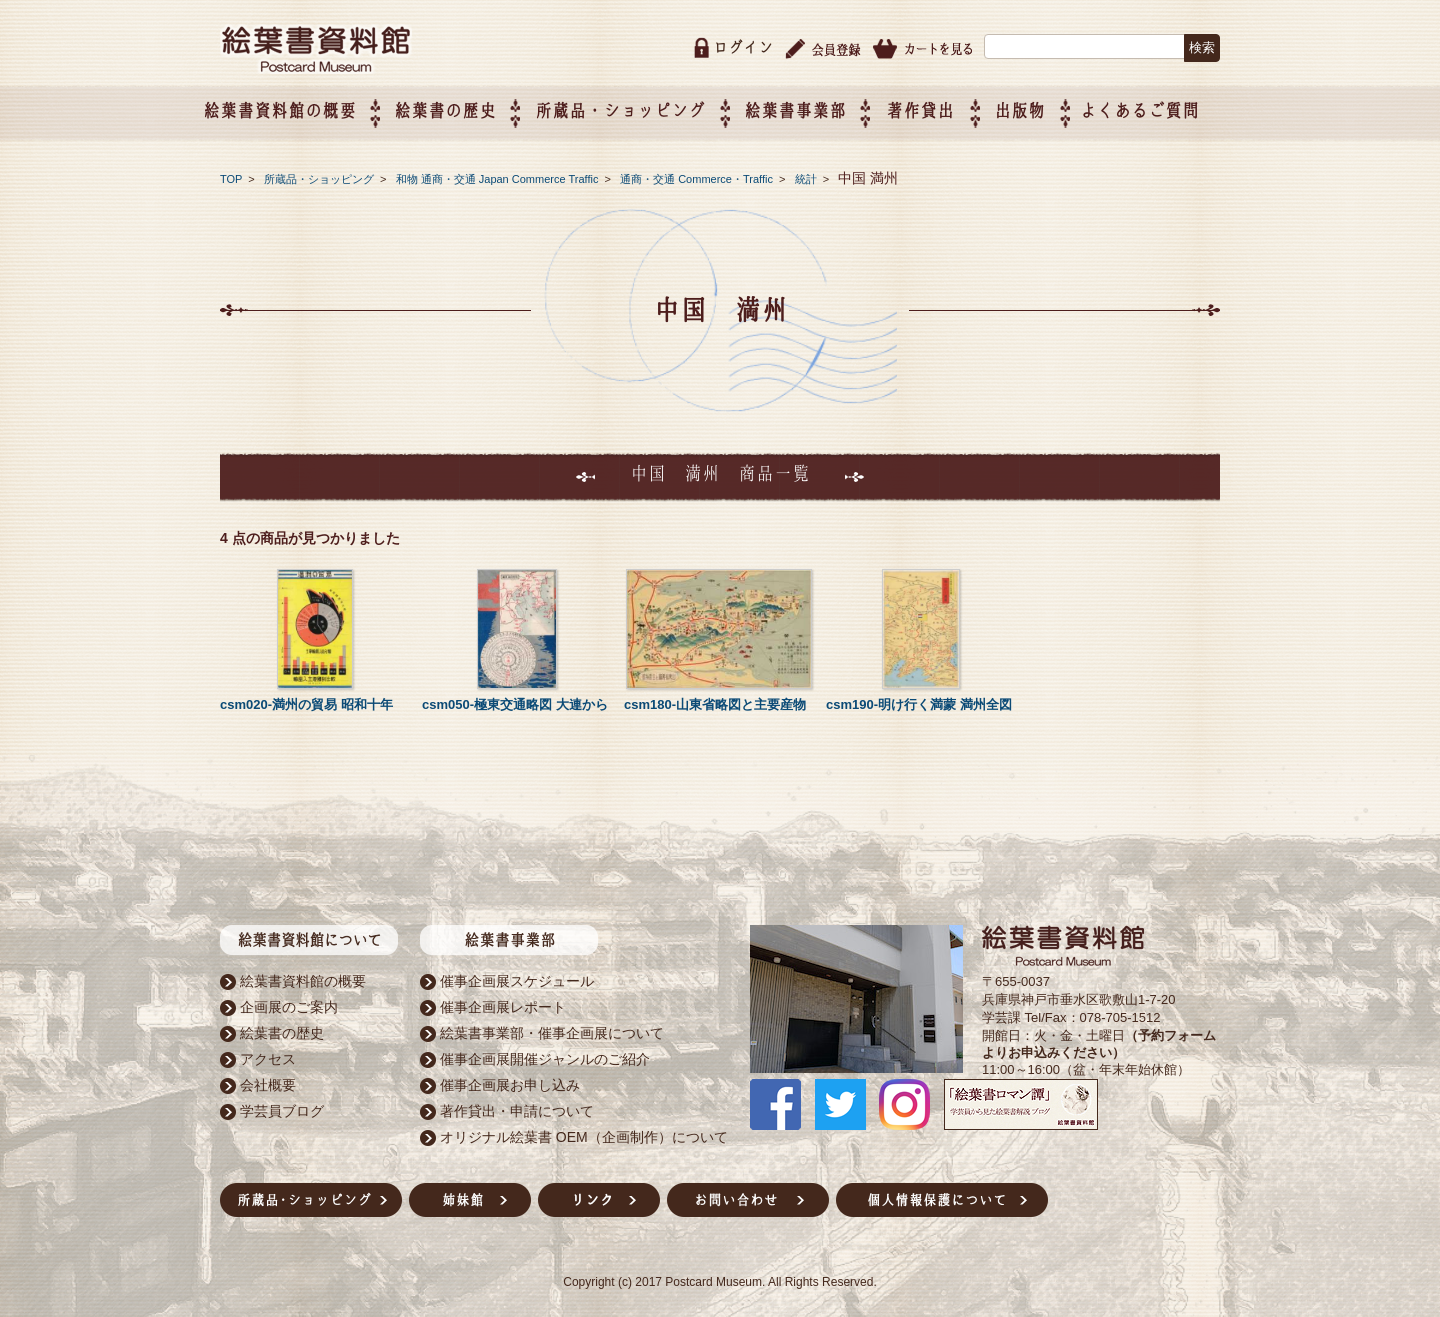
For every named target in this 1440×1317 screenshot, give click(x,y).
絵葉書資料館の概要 (303, 977)
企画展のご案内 (289, 1003)
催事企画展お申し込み (510, 1081)
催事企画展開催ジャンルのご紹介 (545, 1055)
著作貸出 (940, 106)
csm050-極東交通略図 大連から (515, 700)
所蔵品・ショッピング (320, 175)
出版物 (1040, 106)
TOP (231, 175)
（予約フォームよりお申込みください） (1099, 1040)
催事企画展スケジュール (517, 977)
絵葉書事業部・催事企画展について (552, 1029)
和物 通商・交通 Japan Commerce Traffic (499, 175)
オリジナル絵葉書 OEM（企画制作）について (584, 1133)
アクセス (268, 1055)
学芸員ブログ (282, 1107)
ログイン (743, 43)
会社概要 (268, 1081)
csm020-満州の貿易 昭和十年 (306, 700)
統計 (807, 175)
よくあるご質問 (1160, 106)
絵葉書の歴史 (465, 106)
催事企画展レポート (503, 1003)
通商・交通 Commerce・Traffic (698, 175)
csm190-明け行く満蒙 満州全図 (919, 700)
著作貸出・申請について (517, 1107)
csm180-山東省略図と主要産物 (715, 700)
